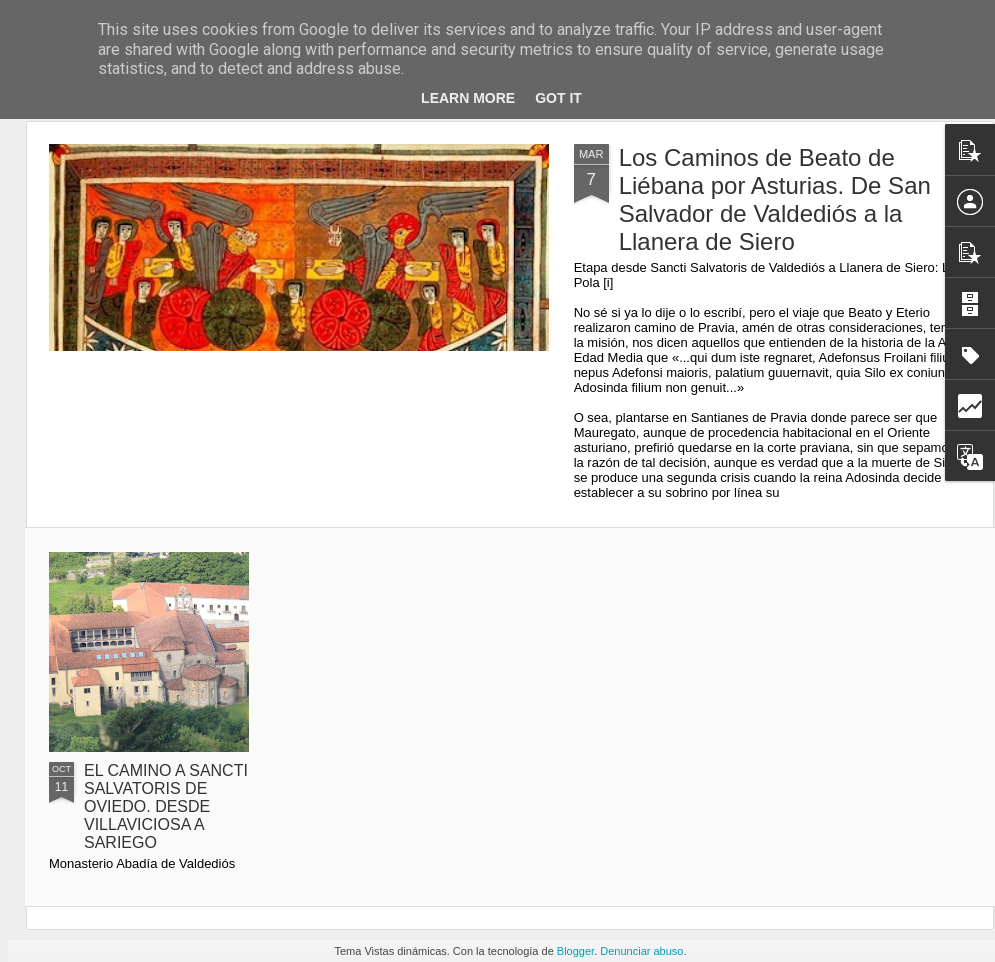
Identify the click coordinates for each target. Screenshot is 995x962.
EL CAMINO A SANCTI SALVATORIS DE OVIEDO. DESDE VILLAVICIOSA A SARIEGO (166, 806)
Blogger (575, 951)
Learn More (468, 98)
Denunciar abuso (641, 951)
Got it (558, 98)
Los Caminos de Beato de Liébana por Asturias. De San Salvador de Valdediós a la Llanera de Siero (775, 199)
